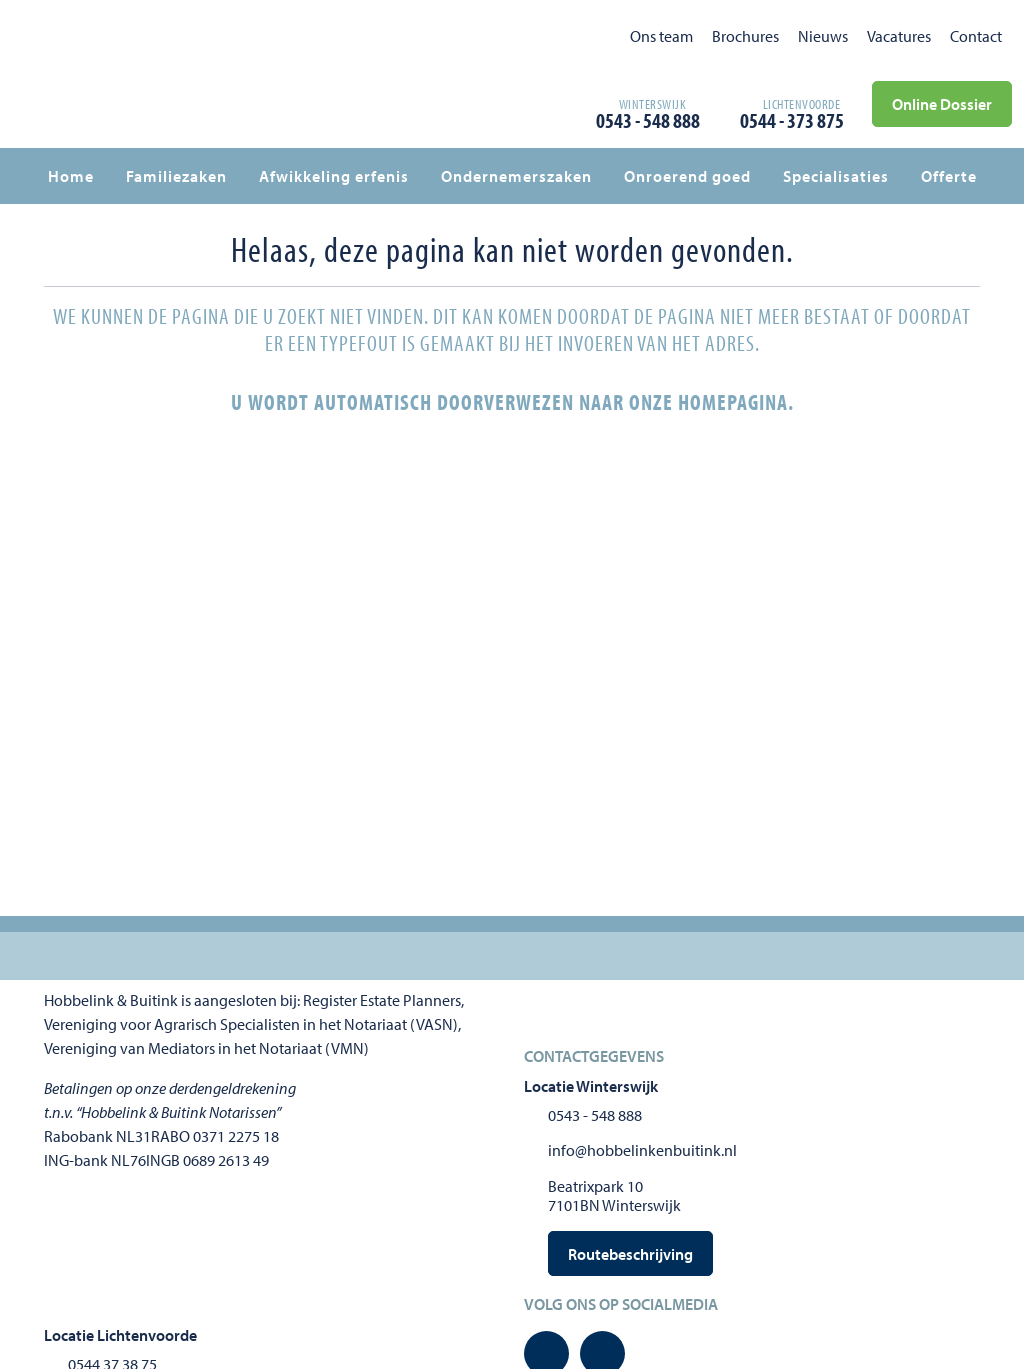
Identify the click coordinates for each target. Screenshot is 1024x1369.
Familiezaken (176, 176)
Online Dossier (942, 104)
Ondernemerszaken (516, 176)
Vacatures (899, 36)
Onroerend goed (687, 176)
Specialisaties (836, 176)
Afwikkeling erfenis (334, 176)
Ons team (661, 36)
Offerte (949, 176)
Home (71, 176)
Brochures (745, 36)
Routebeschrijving (630, 1254)
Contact (976, 36)
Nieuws (823, 36)
